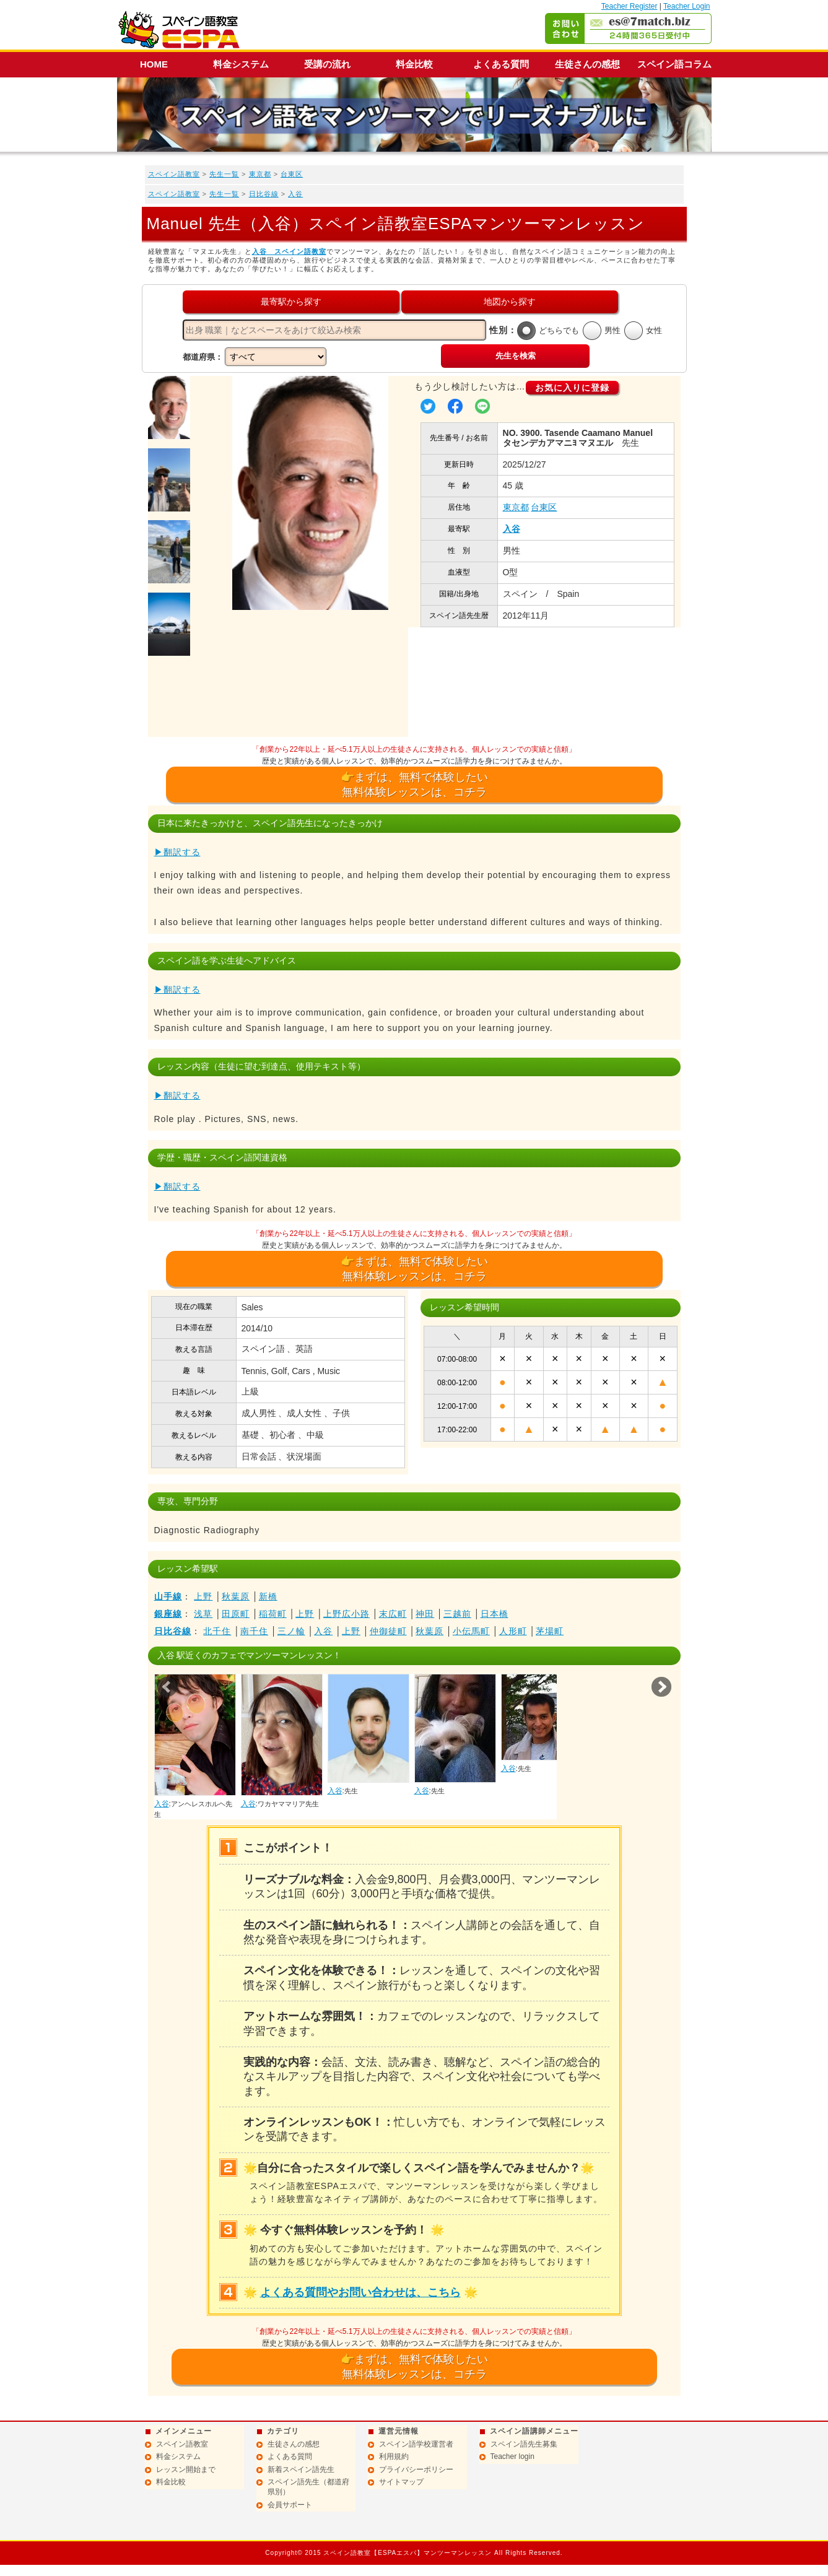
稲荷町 (273, 1614)
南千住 (254, 1631)
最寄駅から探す (291, 302)
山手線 (168, 1596)
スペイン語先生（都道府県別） (308, 2487)
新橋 (268, 1596)
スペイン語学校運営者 (416, 2444)
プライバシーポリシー (416, 2469)
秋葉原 (236, 1596)
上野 (203, 1596)
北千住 (217, 1631)
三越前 (457, 1614)
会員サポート (290, 2504)
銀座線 (168, 1614)
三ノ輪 (291, 1631)
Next (661, 1687)
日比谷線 (264, 194)
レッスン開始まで (186, 2469)
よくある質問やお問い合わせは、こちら (360, 2292)
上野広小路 (346, 1614)
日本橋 (494, 1614)
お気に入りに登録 (572, 388)
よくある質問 (501, 64)
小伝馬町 (471, 1631)
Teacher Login (686, 6)
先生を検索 (515, 355)
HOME (154, 64)
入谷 (295, 194)
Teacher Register (629, 6)
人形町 (513, 1631)
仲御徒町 (388, 1631)
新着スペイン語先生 (301, 2469)
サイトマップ (401, 2482)
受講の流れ (327, 64)
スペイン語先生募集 (523, 2444)
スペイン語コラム (674, 64)
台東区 (292, 174)
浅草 (203, 1614)
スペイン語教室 (174, 174)
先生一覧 (224, 174)
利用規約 (394, 2456)
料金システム (241, 64)
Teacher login (512, 2456)
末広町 (393, 1614)
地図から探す (510, 302)
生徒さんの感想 (587, 64)
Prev (167, 1687)
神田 (425, 1614)
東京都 (260, 174)
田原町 (236, 1614)
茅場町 (550, 1631)
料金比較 (414, 64)
